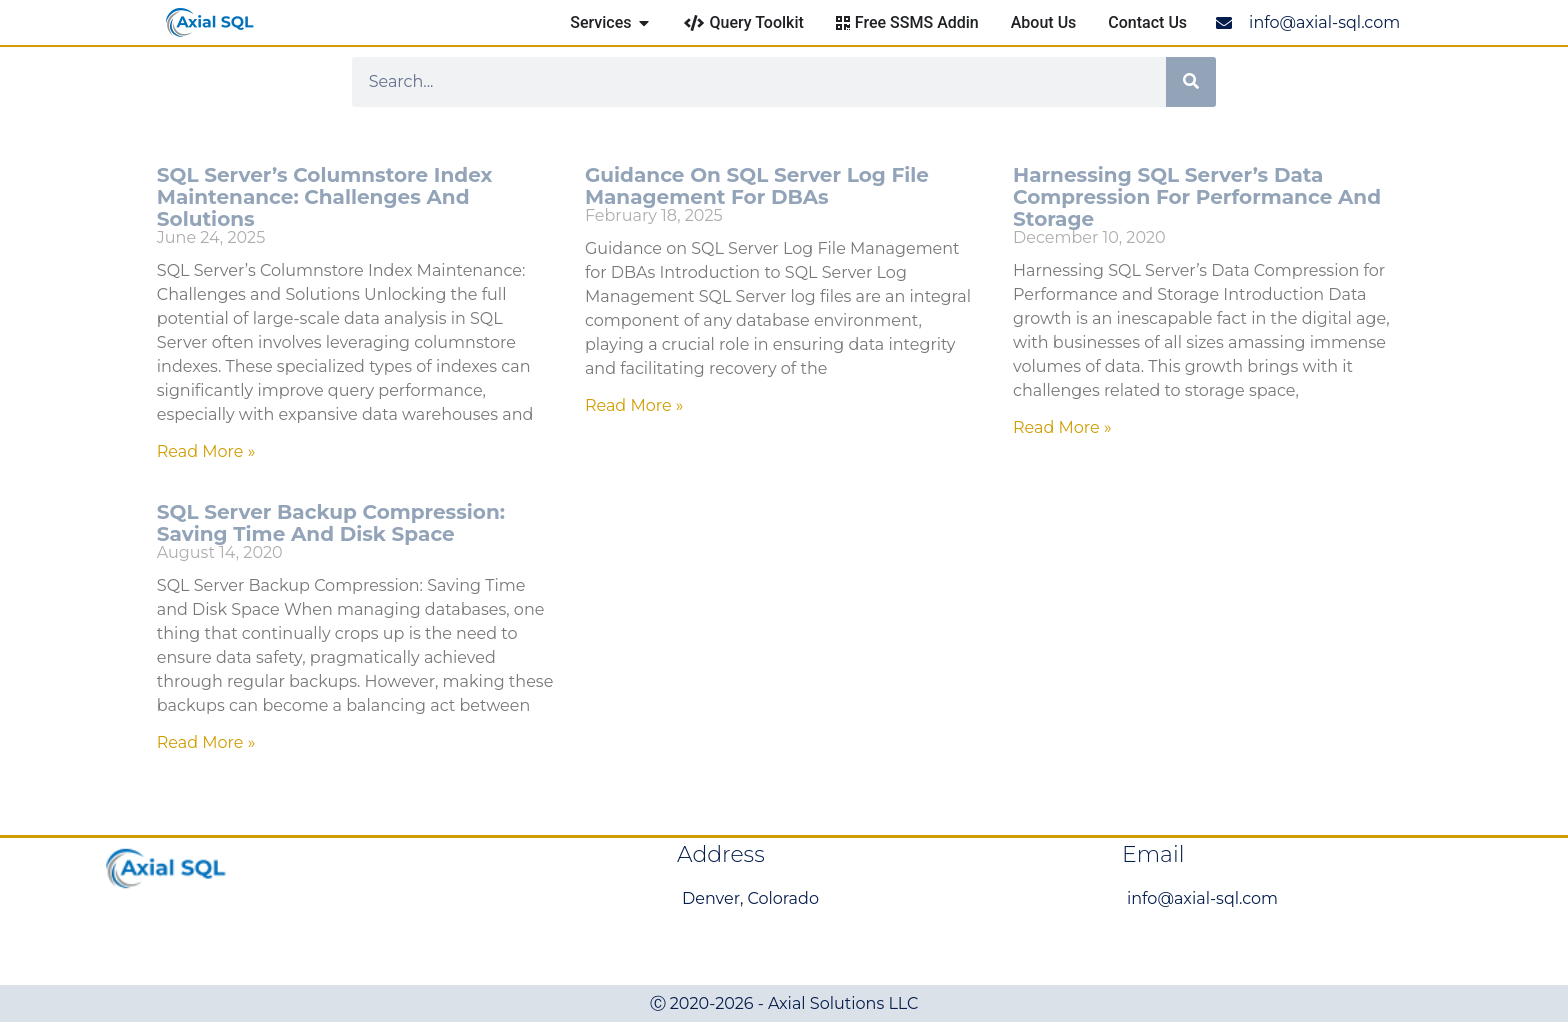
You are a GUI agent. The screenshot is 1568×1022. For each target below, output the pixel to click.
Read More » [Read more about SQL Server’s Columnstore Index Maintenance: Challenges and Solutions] (206, 451)
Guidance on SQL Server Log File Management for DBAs (757, 186)
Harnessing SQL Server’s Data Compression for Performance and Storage (1197, 197)
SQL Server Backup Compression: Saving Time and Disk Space (331, 523)
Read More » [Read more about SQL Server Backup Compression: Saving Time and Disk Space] (206, 742)
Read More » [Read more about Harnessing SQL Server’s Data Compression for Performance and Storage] (1062, 427)
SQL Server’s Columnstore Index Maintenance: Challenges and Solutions (325, 197)
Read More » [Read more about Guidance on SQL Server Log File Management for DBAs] (634, 405)
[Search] (1191, 82)
